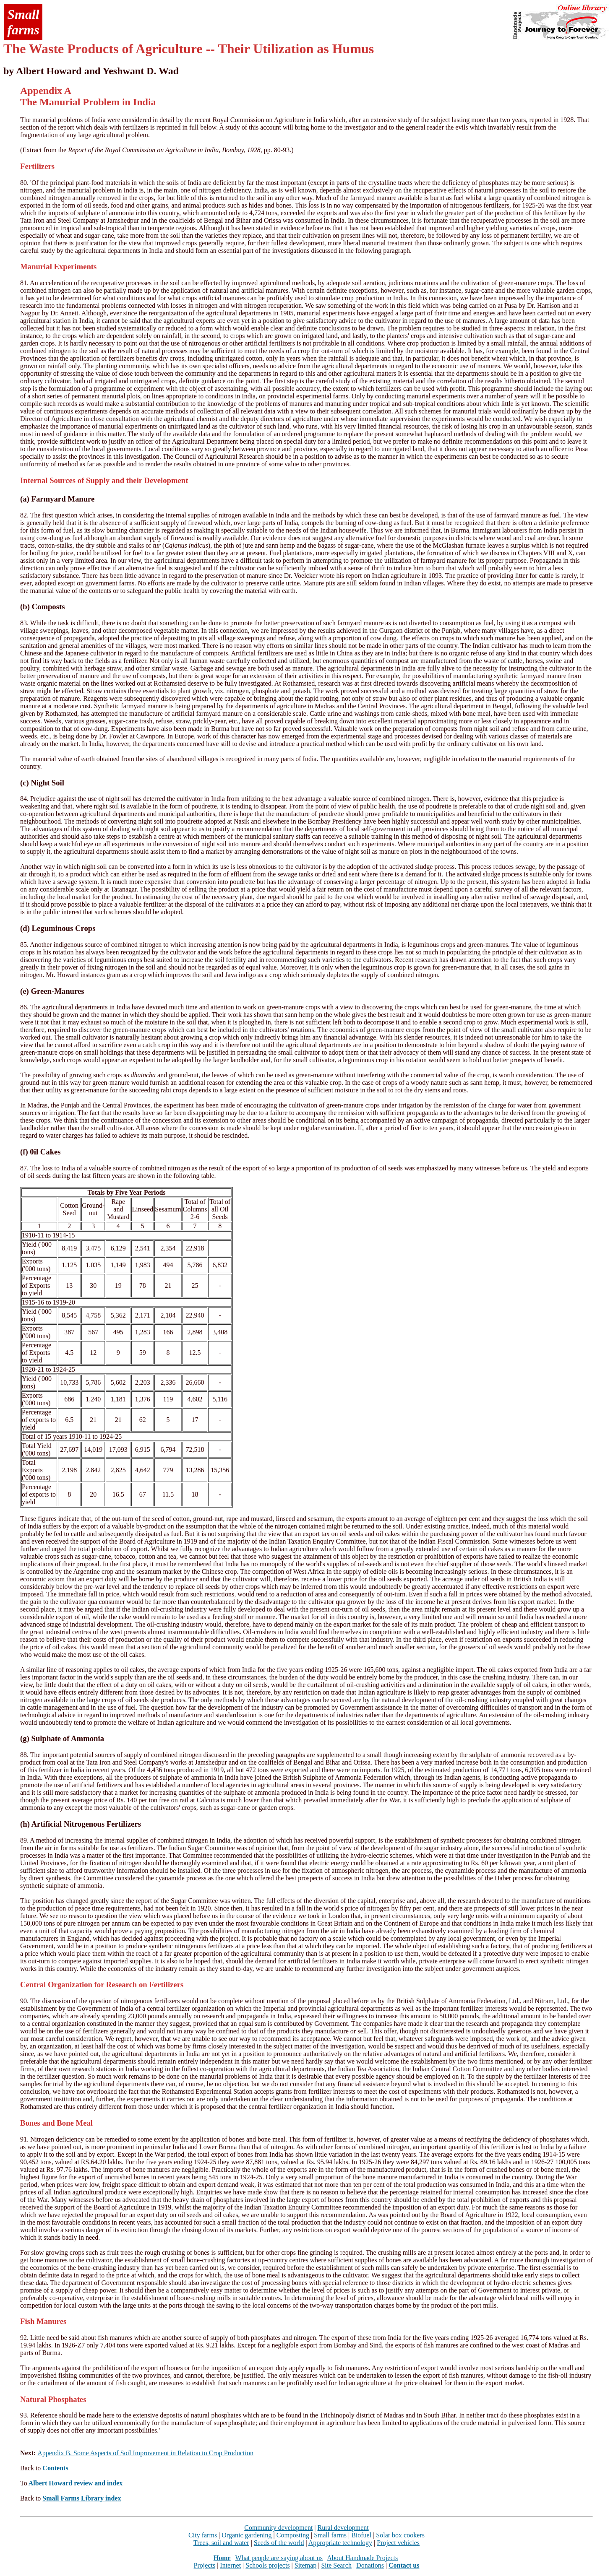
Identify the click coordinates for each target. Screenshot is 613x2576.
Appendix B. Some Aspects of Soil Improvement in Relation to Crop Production (145, 2452)
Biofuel (361, 2535)
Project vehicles (398, 2542)
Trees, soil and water (221, 2542)
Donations (370, 2565)
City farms (202, 2535)
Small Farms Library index (81, 2498)
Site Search (336, 2565)
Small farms (330, 2535)
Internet (230, 2565)
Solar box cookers (400, 2535)
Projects (205, 2565)
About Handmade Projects (362, 2557)
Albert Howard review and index (76, 2483)
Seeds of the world (279, 2542)
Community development (278, 2527)
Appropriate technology (340, 2542)
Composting (293, 2535)
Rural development (343, 2527)
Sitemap (305, 2565)
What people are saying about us (279, 2557)
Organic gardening (246, 2535)
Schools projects (267, 2565)
